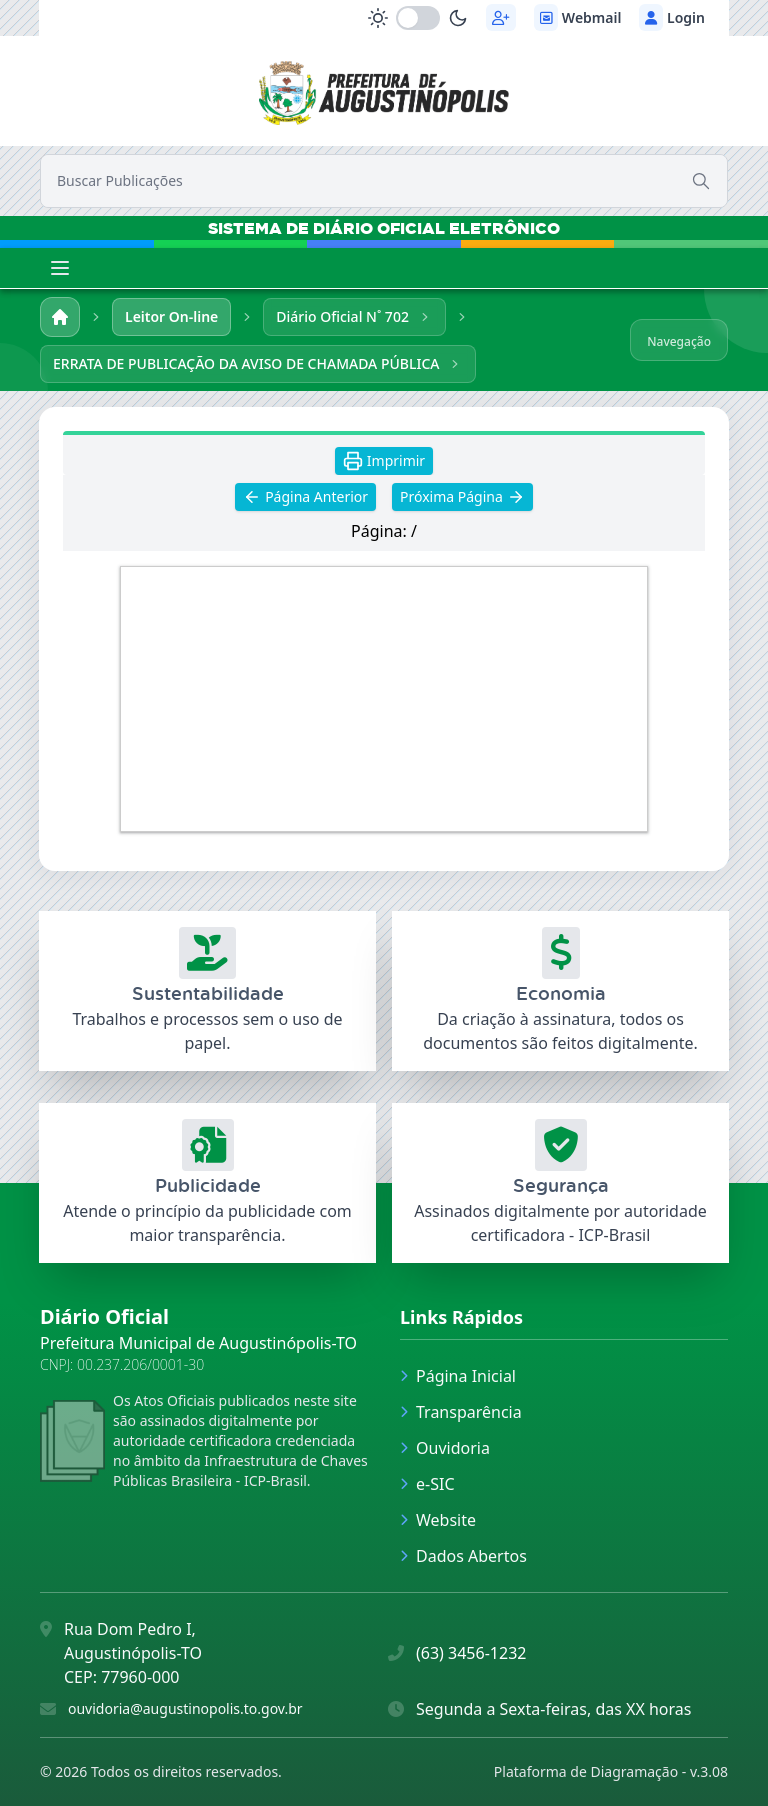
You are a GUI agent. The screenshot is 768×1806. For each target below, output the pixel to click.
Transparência (461, 1412)
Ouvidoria (445, 1448)
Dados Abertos (463, 1556)
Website (438, 1520)
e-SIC (427, 1484)
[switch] (418, 18)
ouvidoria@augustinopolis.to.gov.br (185, 1708)
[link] (384, 88)
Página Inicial (458, 1376)
